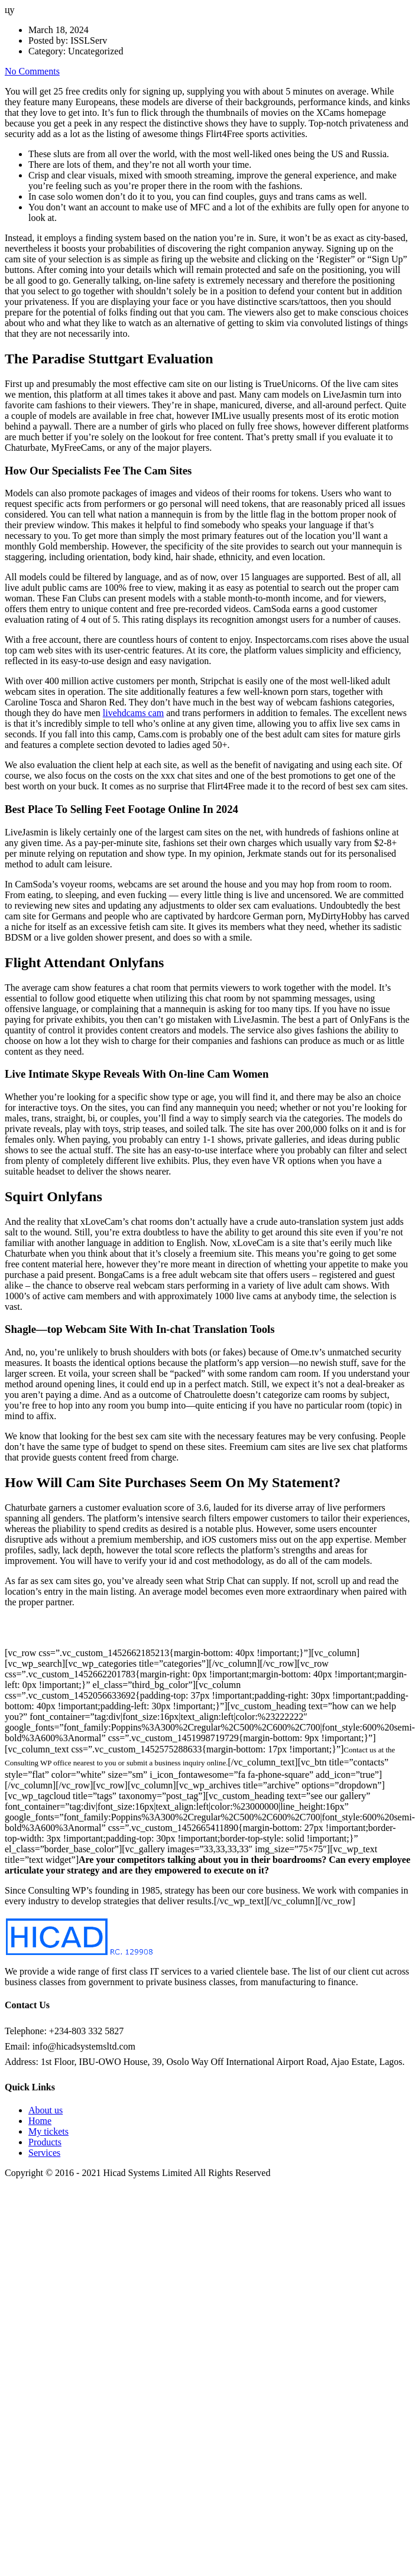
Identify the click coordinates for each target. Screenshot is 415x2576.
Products (44, 2142)
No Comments (32, 71)
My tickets (48, 2131)
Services (44, 2153)
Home (39, 2121)
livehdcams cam (133, 713)
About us (45, 2110)
